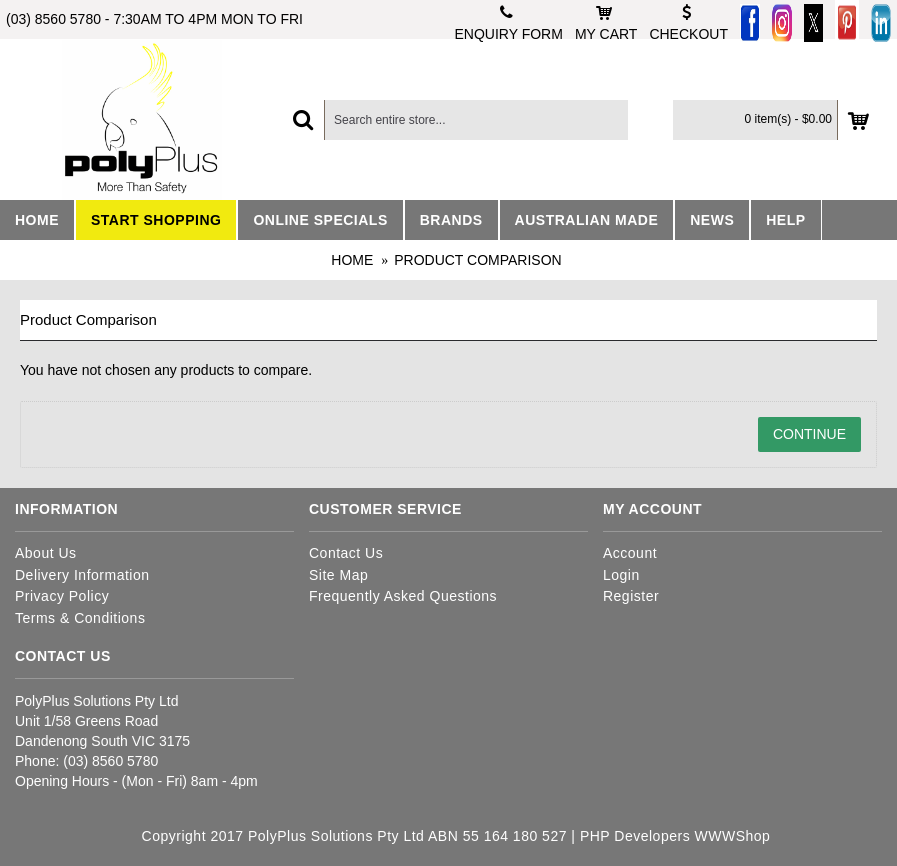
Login (621, 575)
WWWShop (733, 836)
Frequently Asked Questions (403, 596)
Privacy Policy (62, 596)
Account (630, 553)
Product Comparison (478, 260)
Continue (809, 434)
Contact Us (346, 553)
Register (631, 596)
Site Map (338, 575)
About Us (46, 553)
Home (352, 260)
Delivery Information (82, 575)
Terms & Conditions (80, 618)
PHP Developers (635, 836)
